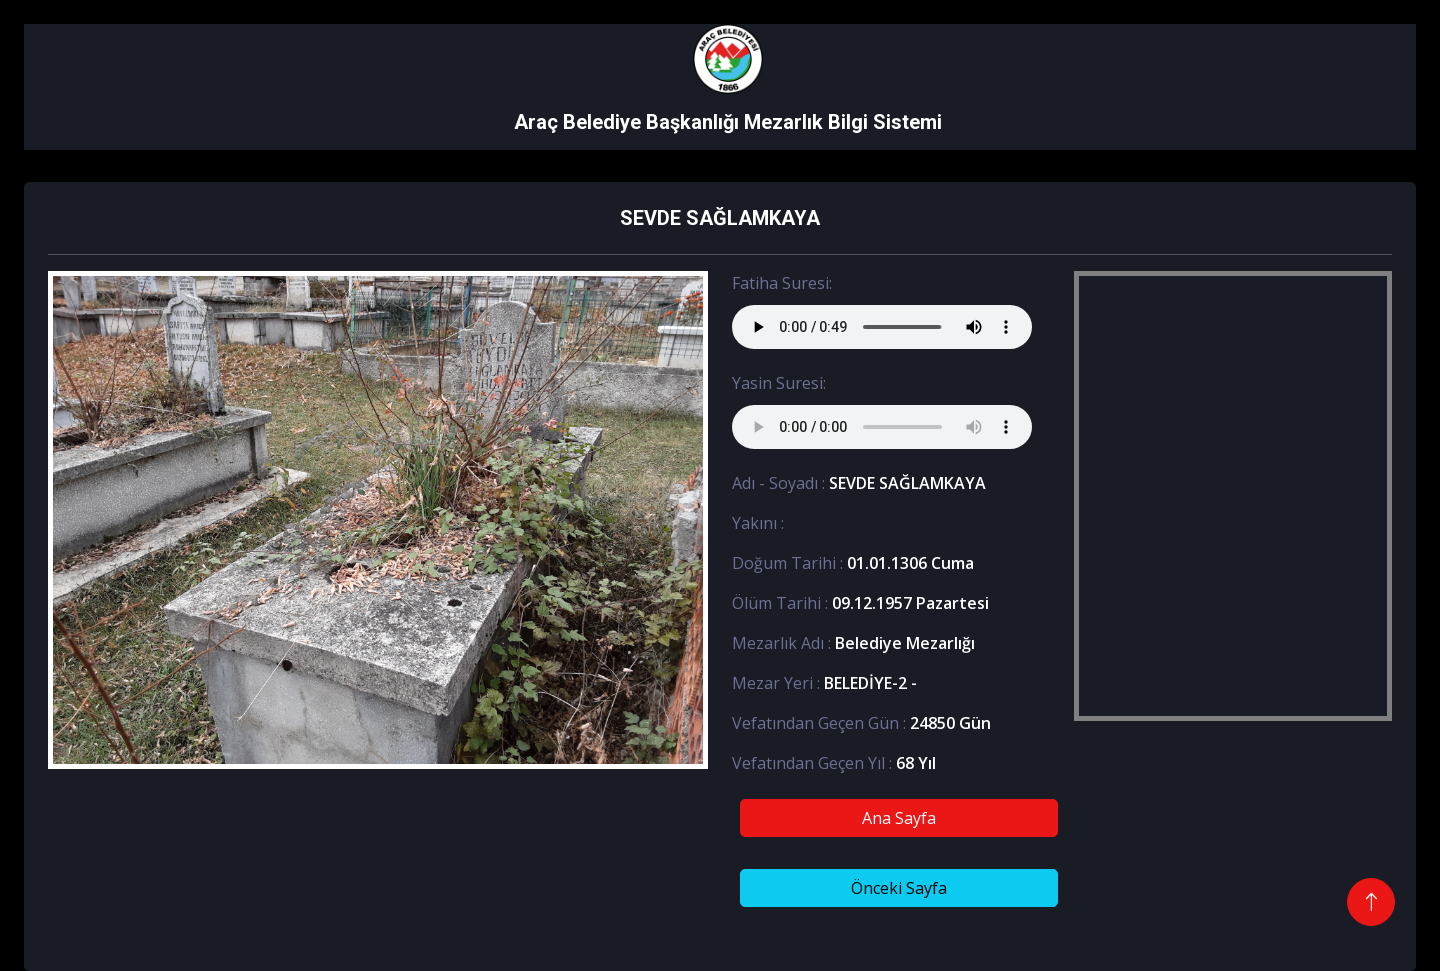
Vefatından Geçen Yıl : (812, 763)
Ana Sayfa (899, 818)
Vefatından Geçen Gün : (819, 723)
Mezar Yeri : (776, 683)
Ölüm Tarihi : (780, 603)
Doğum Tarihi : (787, 563)
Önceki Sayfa (899, 888)
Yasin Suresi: (779, 383)
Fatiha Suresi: (782, 283)
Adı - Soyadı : (778, 483)
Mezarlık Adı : (781, 643)
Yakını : (758, 523)
